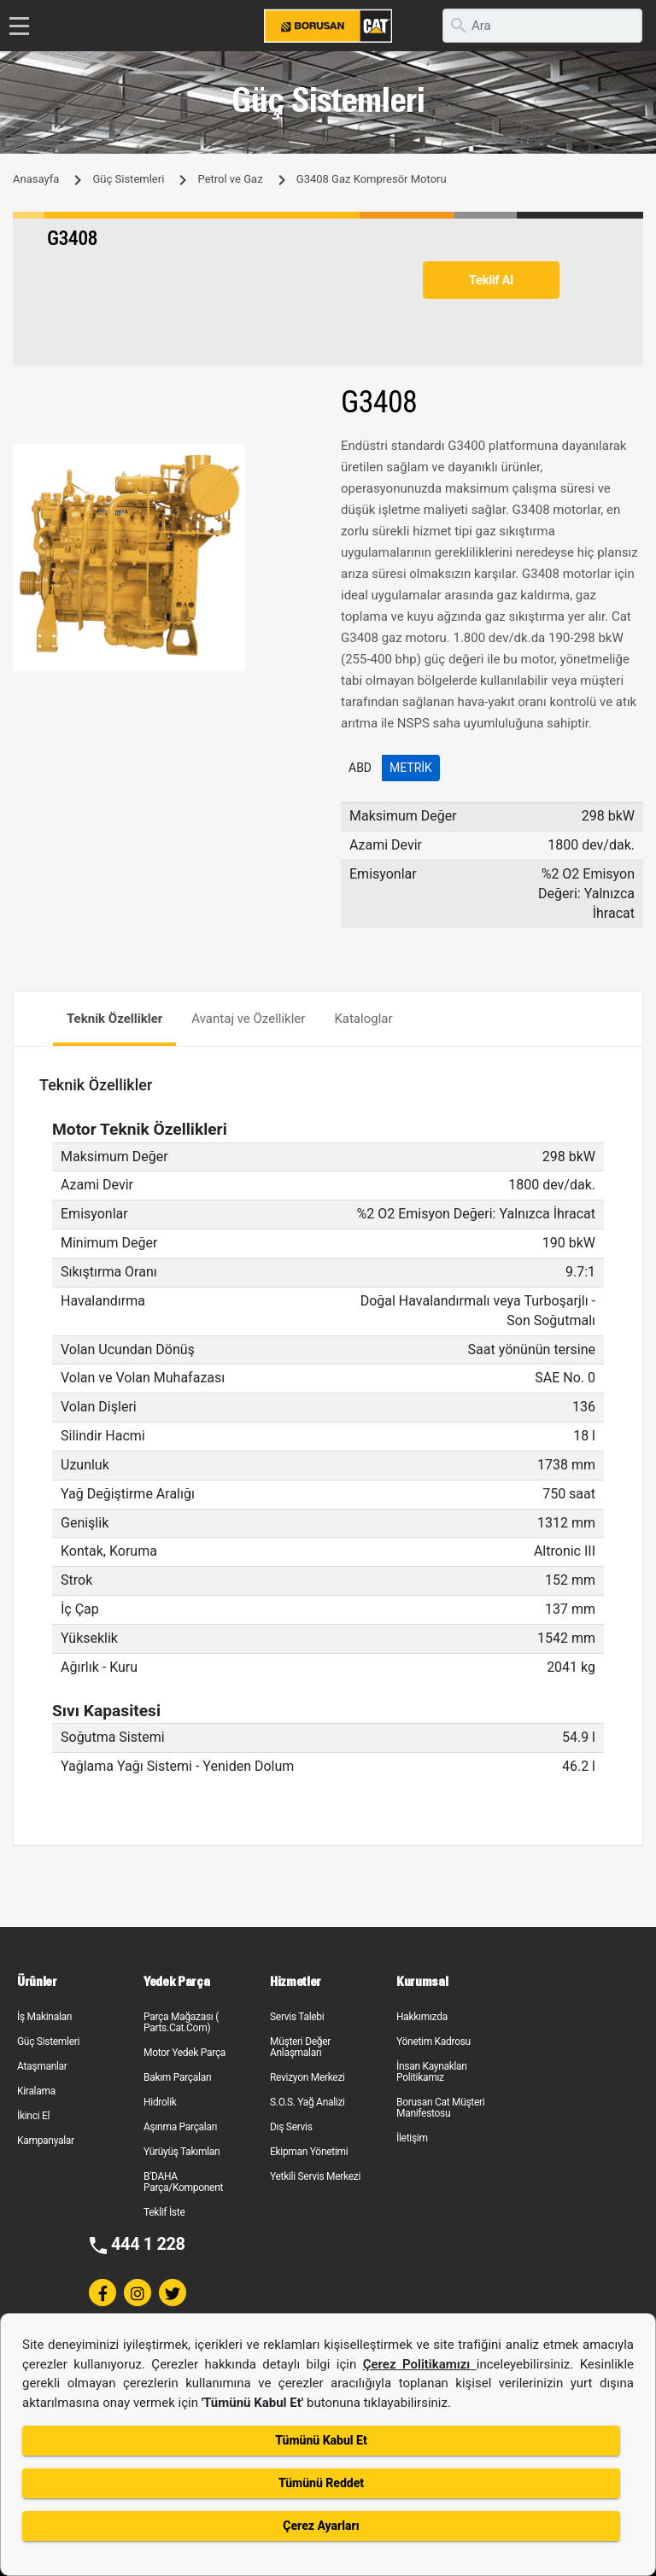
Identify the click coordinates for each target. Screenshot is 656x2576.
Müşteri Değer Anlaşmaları (300, 2047)
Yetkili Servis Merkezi (315, 2176)
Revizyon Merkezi (307, 2077)
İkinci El (33, 2116)
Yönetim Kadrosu (433, 2041)
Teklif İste (164, 2212)
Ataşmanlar (42, 2066)
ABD (360, 767)
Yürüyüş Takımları (182, 2152)
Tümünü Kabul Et (320, 2440)
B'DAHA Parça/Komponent (183, 2181)
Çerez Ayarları (321, 2525)
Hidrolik (160, 2102)
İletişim (412, 2138)
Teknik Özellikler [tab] (114, 1018)
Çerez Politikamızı (420, 2364)
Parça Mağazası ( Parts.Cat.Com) (181, 2022)
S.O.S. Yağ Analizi (307, 2102)
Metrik (411, 767)
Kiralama (36, 2091)
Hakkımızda (422, 2017)
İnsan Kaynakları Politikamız (431, 2071)
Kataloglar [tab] (363, 1018)
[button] (299, 459)
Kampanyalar (45, 2141)
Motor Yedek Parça (185, 2053)
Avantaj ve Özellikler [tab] (248, 1018)
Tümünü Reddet (321, 2483)
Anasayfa (36, 178)
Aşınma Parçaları (180, 2127)
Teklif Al (491, 280)
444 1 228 (148, 2244)
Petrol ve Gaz (230, 178)
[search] (542, 26)
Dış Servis (291, 2127)
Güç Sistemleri (128, 178)
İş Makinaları (44, 2017)
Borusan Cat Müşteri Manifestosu (440, 2107)
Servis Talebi (297, 2017)
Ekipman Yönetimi (309, 2152)
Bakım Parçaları (177, 2077)
